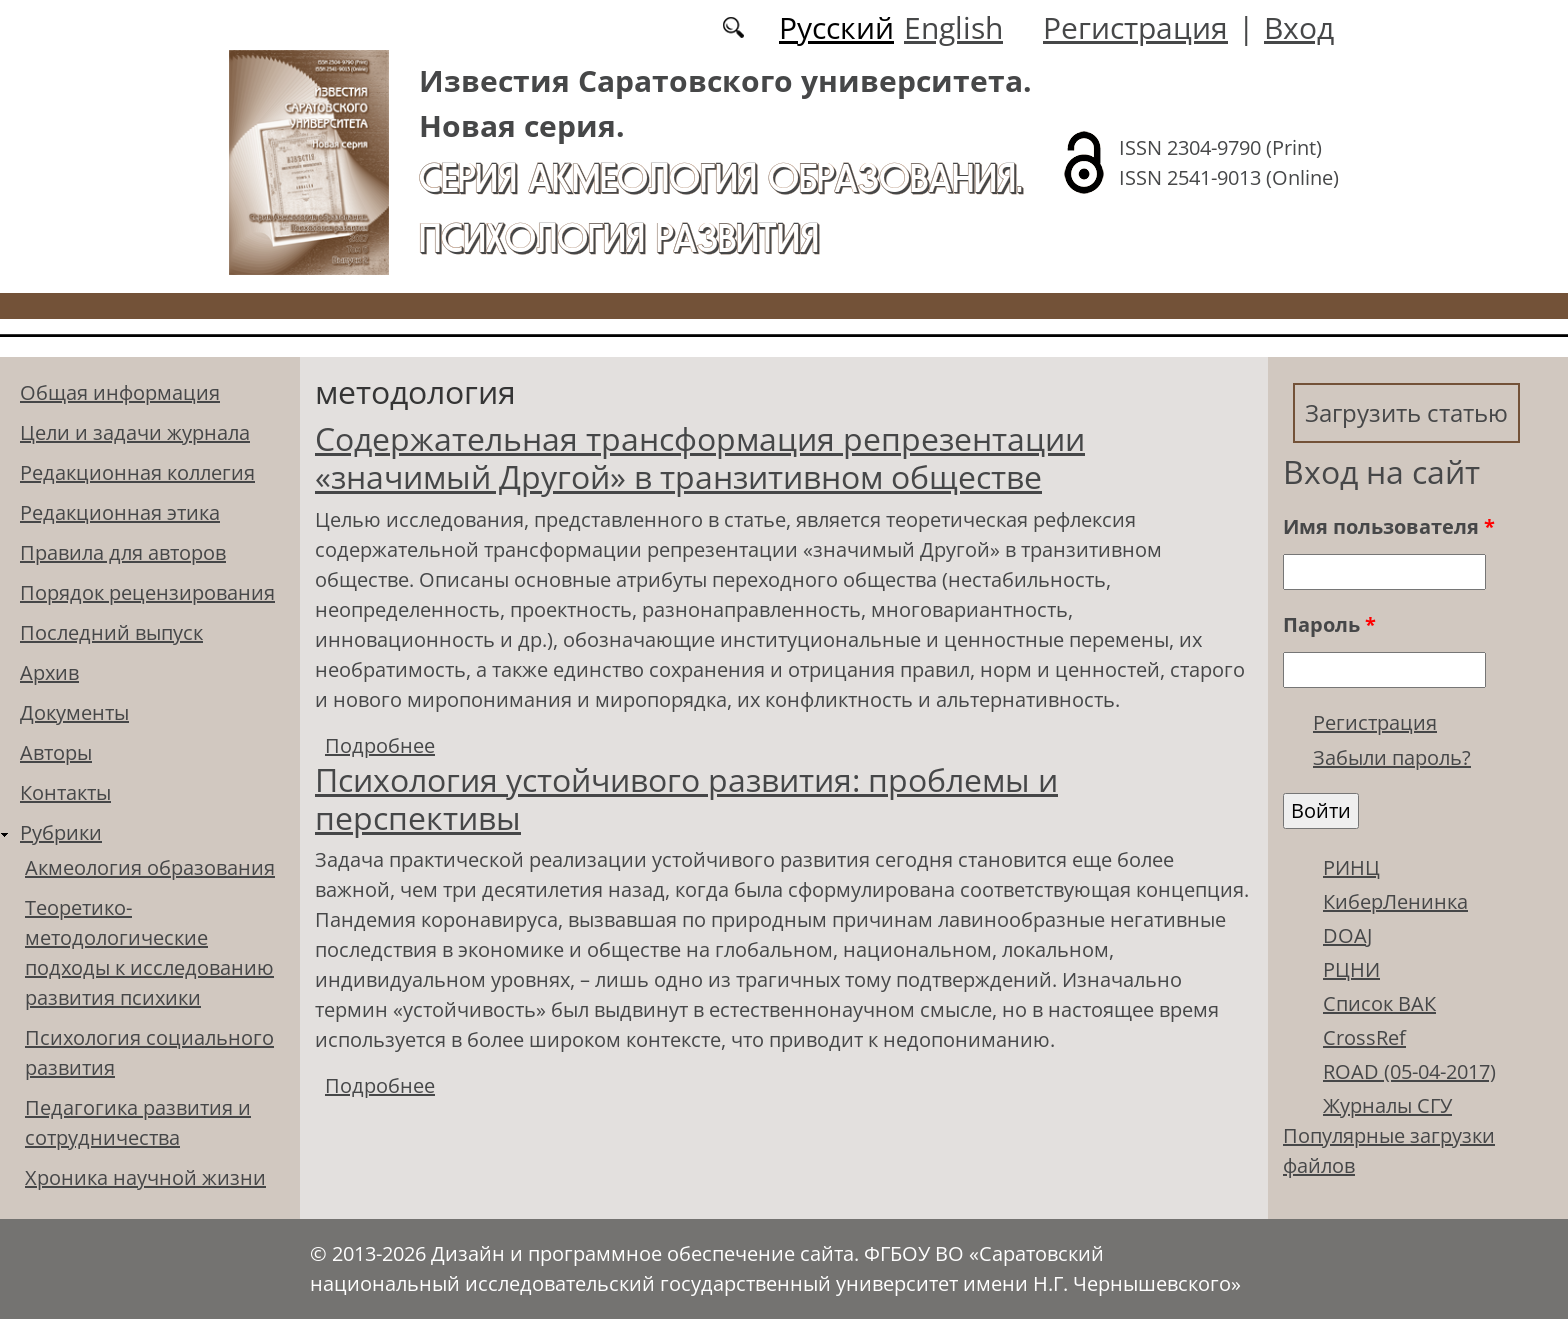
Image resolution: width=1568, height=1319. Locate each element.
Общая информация (120, 392)
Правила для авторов (123, 552)
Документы (74, 712)
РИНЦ (1351, 867)
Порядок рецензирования (147, 592)
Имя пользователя (1389, 526)
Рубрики (61, 832)
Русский (836, 27)
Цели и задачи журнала (135, 432)
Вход (1299, 27)
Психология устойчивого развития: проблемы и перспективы (686, 798)
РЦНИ (1351, 969)
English (953, 27)
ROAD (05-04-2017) (1409, 1071)
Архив (49, 672)
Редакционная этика (120, 512)
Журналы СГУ (1387, 1105)
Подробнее (380, 745)
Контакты (65, 792)
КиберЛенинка (1395, 901)
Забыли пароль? (1392, 757)
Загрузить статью (1406, 412)
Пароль (1329, 624)
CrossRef (1364, 1037)
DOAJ (1347, 935)
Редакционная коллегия (137, 472)
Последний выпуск (111, 632)
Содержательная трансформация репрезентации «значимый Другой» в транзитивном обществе (700, 457)
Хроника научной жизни (145, 1177)
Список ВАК (1379, 1003)
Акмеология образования (150, 867)
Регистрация (1135, 27)
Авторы (56, 752)
